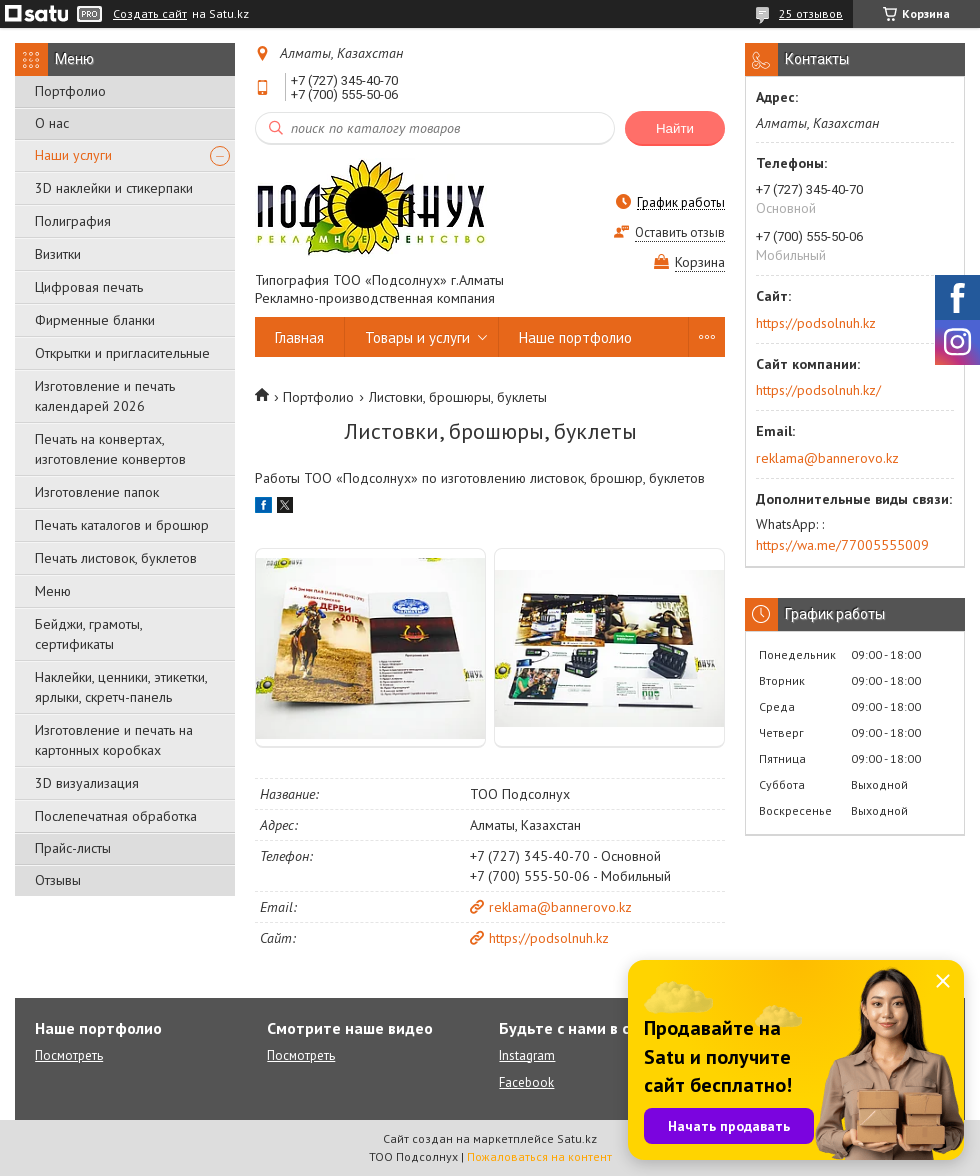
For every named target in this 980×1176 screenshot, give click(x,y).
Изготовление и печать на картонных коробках (114, 740)
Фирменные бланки (95, 320)
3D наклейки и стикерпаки (114, 188)
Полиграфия (73, 221)
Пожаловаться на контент (539, 1156)
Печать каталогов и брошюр (122, 525)
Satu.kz (577, 1138)
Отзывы (58, 880)
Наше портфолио (575, 337)
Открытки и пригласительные (122, 353)
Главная (299, 337)
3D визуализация (87, 783)
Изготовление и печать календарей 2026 (105, 396)
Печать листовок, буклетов (116, 558)
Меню (53, 591)
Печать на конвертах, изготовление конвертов (110, 449)
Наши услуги (73, 155)
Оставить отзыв (680, 232)
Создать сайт (150, 14)
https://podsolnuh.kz (549, 938)
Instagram (527, 1055)
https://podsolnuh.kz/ (818, 390)
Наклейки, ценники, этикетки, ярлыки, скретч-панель (121, 687)
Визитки (58, 254)
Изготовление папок (97, 492)
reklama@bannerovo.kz (560, 907)
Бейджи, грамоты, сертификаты (88, 634)
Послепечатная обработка (116, 816)
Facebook (526, 1082)
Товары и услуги (417, 337)
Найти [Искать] (675, 128)
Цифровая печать (89, 287)
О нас (52, 123)
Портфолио (70, 91)
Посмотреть (69, 1055)
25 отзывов (811, 13)
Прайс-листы (73, 848)
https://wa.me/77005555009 (842, 545)
